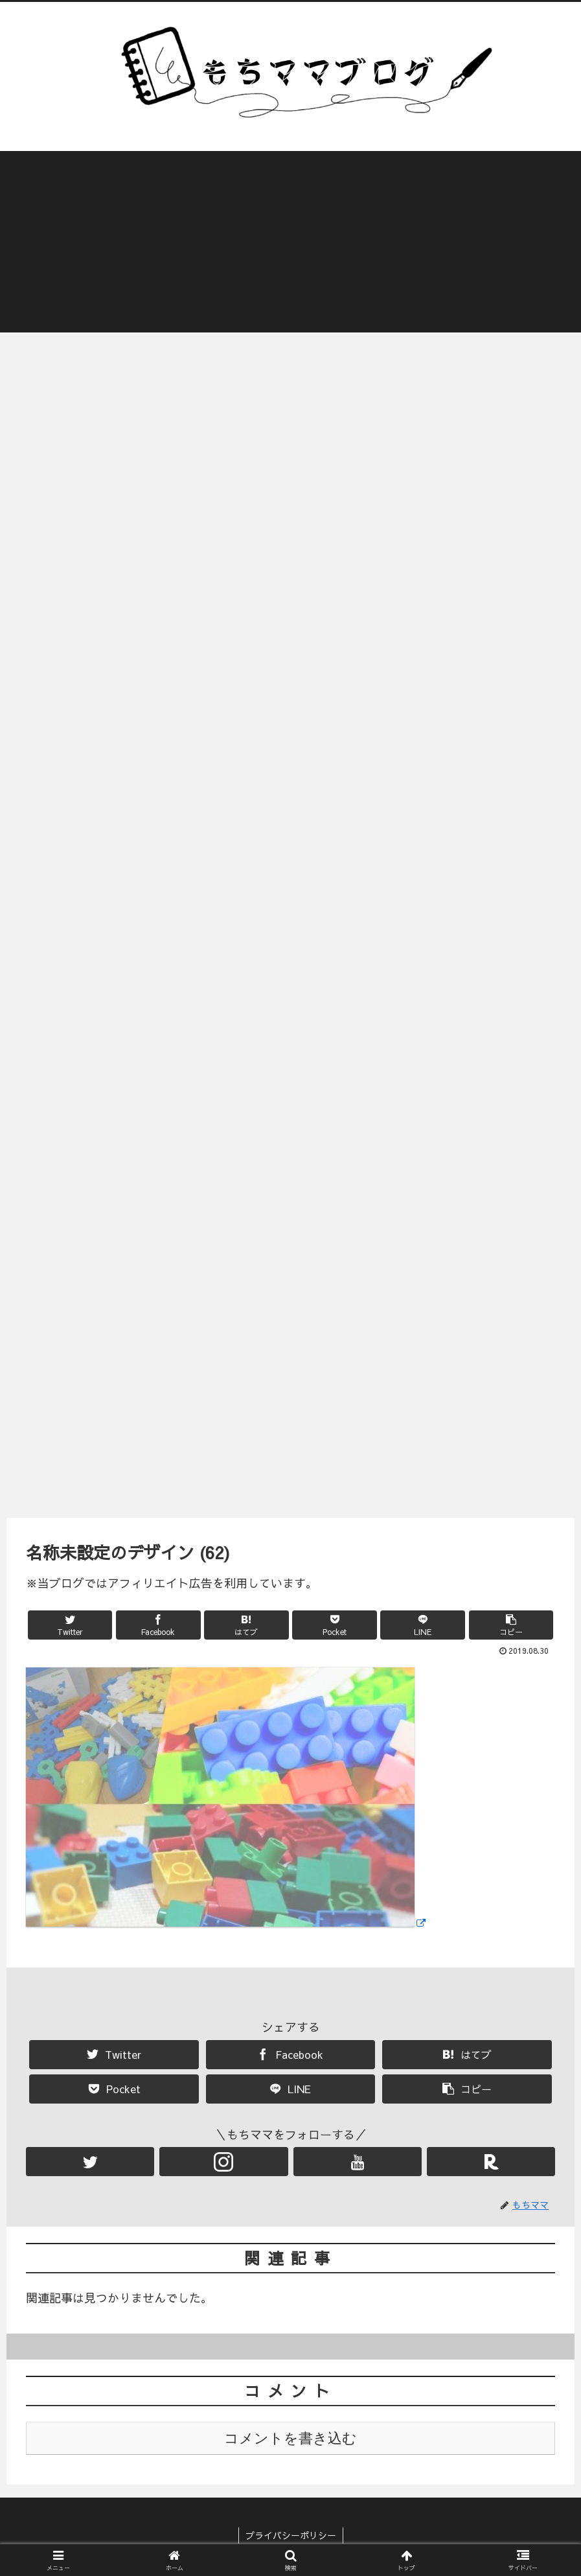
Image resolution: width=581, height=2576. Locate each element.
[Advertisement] (290, 241)
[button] (511, 1625)
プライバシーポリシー (290, 2535)
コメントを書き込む (290, 2439)
